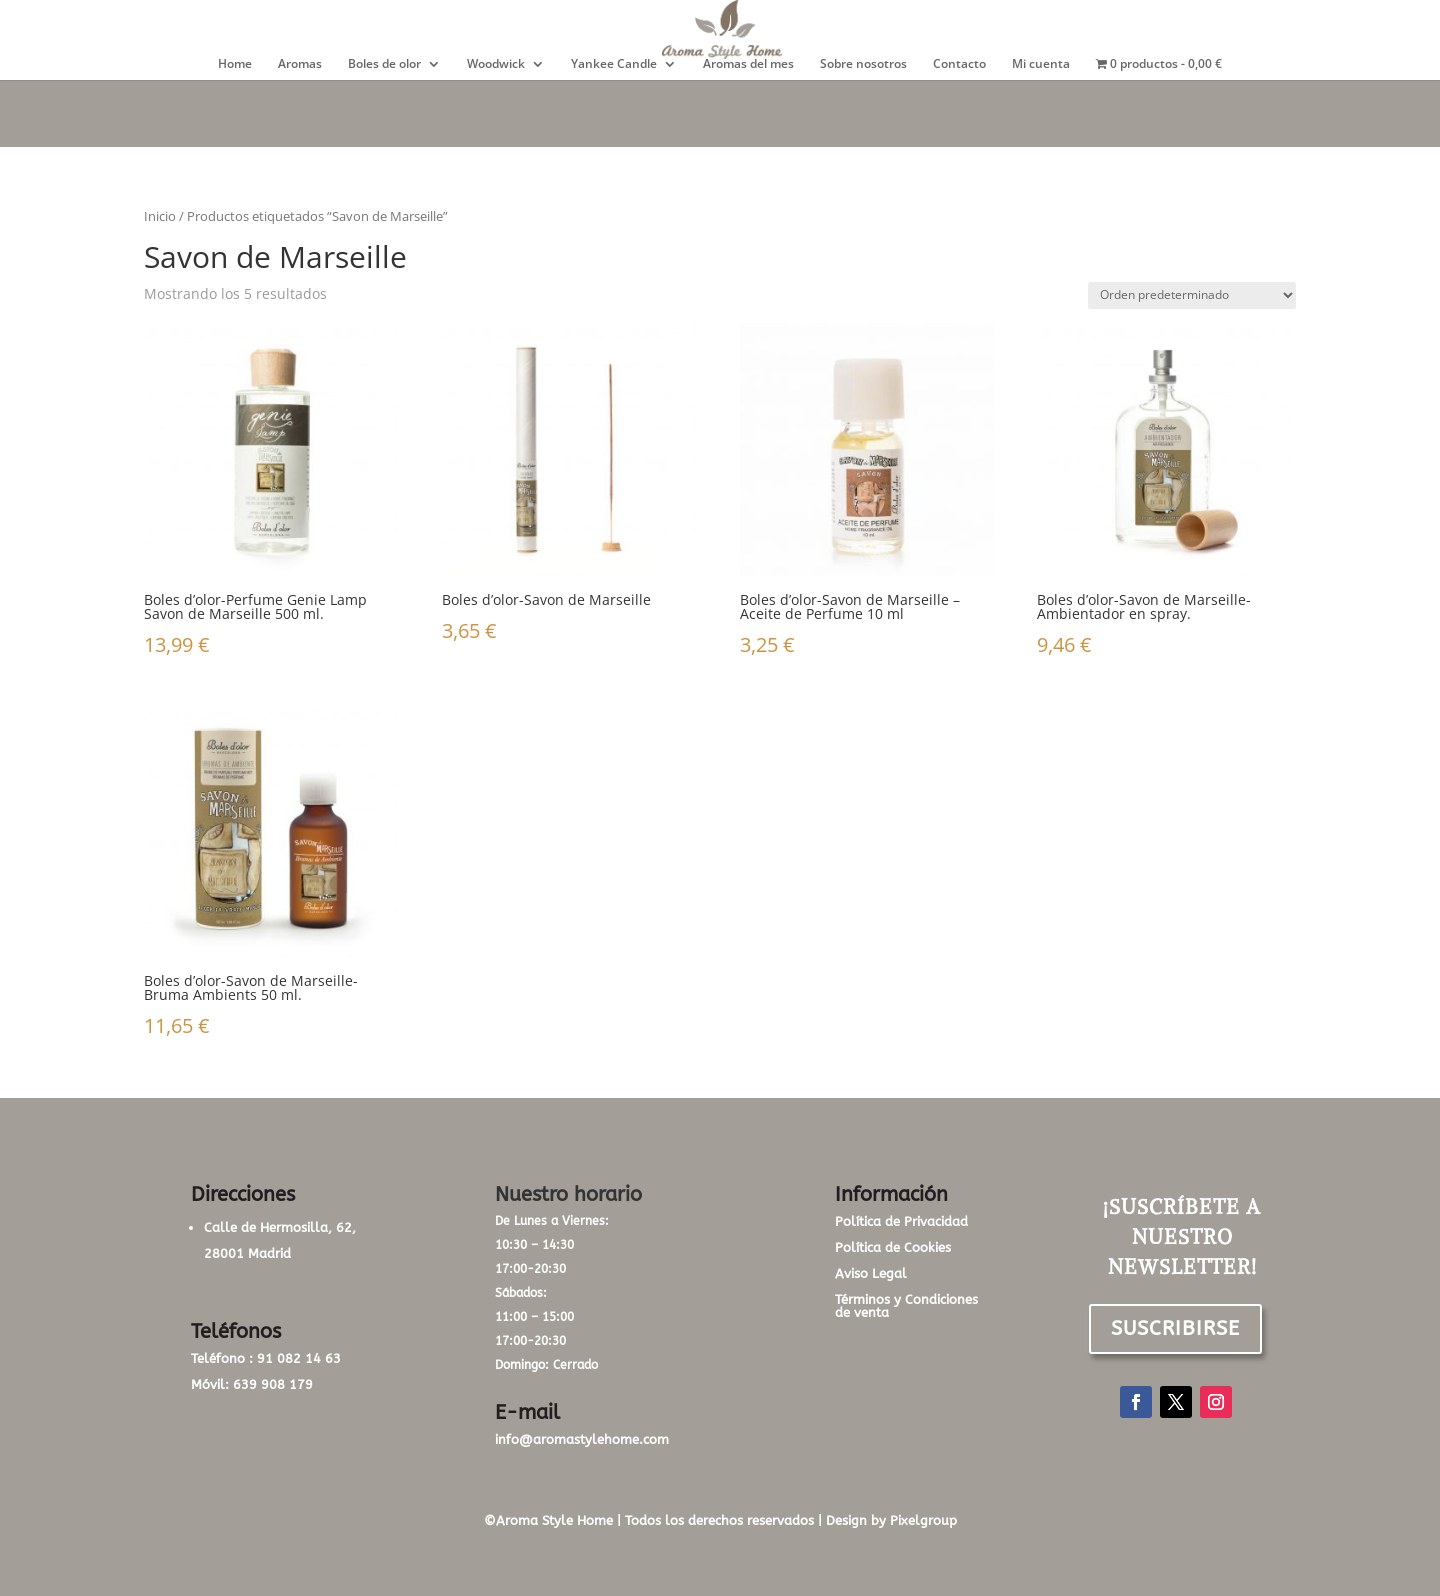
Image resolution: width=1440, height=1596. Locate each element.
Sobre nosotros (863, 64)
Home (235, 64)
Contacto (959, 64)
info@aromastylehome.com (582, 1439)
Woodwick (496, 64)
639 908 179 (273, 1384)
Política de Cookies (893, 1247)
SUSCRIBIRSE (1175, 1328)
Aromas (300, 64)
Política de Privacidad (901, 1221)
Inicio (160, 216)
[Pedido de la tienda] (1192, 295)
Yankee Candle (614, 64)
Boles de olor (384, 64)
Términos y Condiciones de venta (906, 1306)
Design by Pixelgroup (891, 1520)
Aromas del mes (748, 64)
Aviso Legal (871, 1273)
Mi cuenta (1041, 64)
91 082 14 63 (299, 1358)
